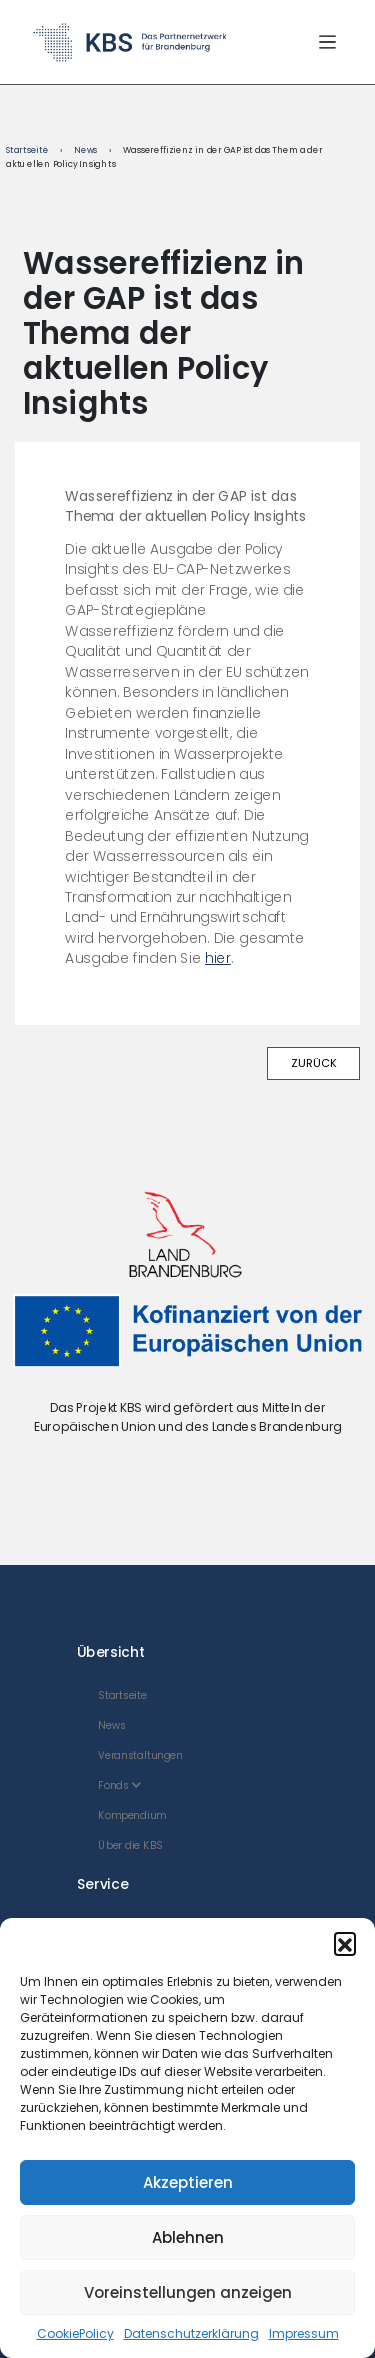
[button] (345, 1943)
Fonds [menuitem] (120, 1785)
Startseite (27, 150)
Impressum (304, 2333)
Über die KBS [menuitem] (131, 1845)
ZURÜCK (314, 1063)
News (85, 150)
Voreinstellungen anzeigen (188, 2292)
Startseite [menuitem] (123, 1695)
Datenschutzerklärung (191, 2333)
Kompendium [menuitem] (133, 1815)
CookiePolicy (75, 2333)
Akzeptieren (188, 2182)
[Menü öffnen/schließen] (327, 41)
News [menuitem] (113, 1725)
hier (218, 958)
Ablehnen (188, 2237)
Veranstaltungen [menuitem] (141, 1755)
